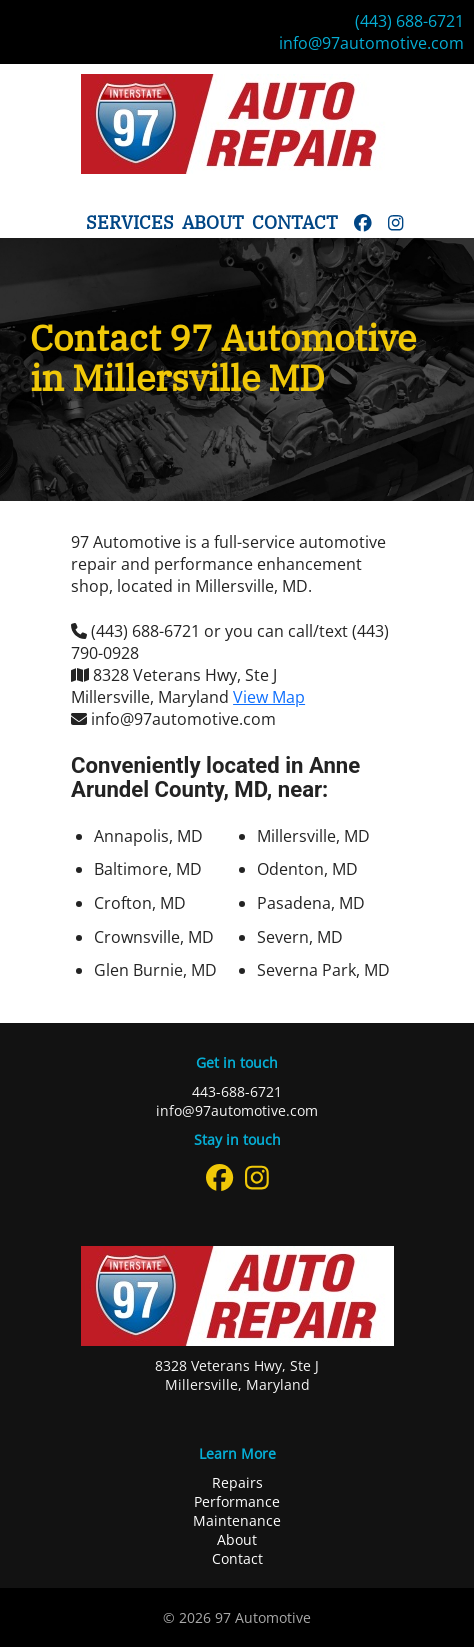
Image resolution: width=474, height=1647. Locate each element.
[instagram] (395, 222)
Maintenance (237, 1520)
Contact (295, 222)
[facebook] (363, 222)
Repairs (237, 1482)
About (213, 222)
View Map (269, 697)
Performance (237, 1501)
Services (130, 222)
